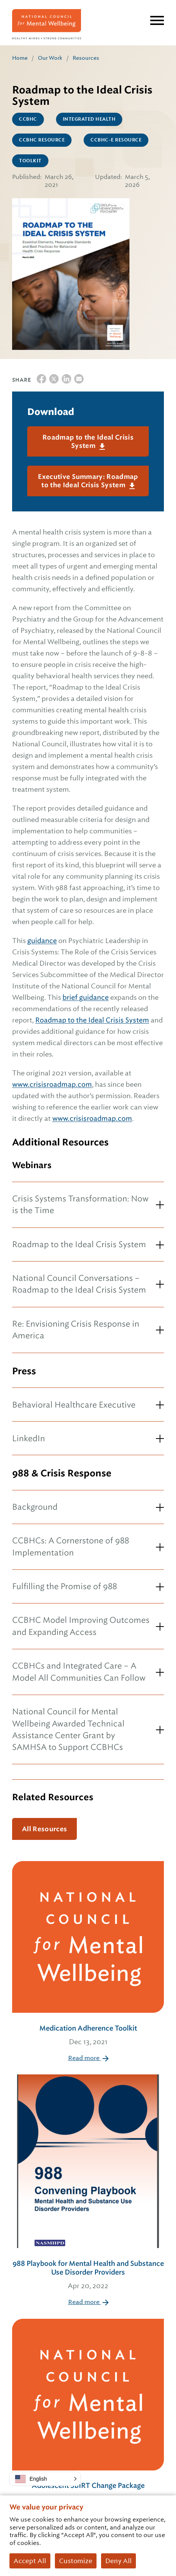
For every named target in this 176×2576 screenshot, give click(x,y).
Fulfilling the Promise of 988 (64, 1586)
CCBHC (28, 119)
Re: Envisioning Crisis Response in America (75, 1330)
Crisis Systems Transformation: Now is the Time (80, 1204)
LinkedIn (28, 1438)
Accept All (30, 2561)
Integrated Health (89, 119)
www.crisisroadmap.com (52, 1084)
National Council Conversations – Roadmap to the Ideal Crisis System (79, 1284)
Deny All (118, 2561)
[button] (45, 2479)
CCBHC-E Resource (116, 140)
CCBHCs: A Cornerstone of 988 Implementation (70, 1546)
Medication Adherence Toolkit (88, 2036)
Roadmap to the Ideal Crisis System (88, 441)
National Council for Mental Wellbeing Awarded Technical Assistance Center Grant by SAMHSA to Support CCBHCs (68, 1729)
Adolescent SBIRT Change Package (88, 2493)
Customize (75, 2561)
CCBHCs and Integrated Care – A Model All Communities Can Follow (79, 1672)
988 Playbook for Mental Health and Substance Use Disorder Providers (88, 2275)
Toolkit (30, 161)
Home (20, 57)
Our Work (50, 57)
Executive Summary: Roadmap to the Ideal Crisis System (88, 480)
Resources (86, 57)
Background (35, 1507)
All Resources (44, 1829)
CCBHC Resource (42, 140)
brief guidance (85, 997)
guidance (42, 940)
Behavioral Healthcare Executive (74, 1405)
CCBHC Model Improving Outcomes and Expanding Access (81, 1626)
